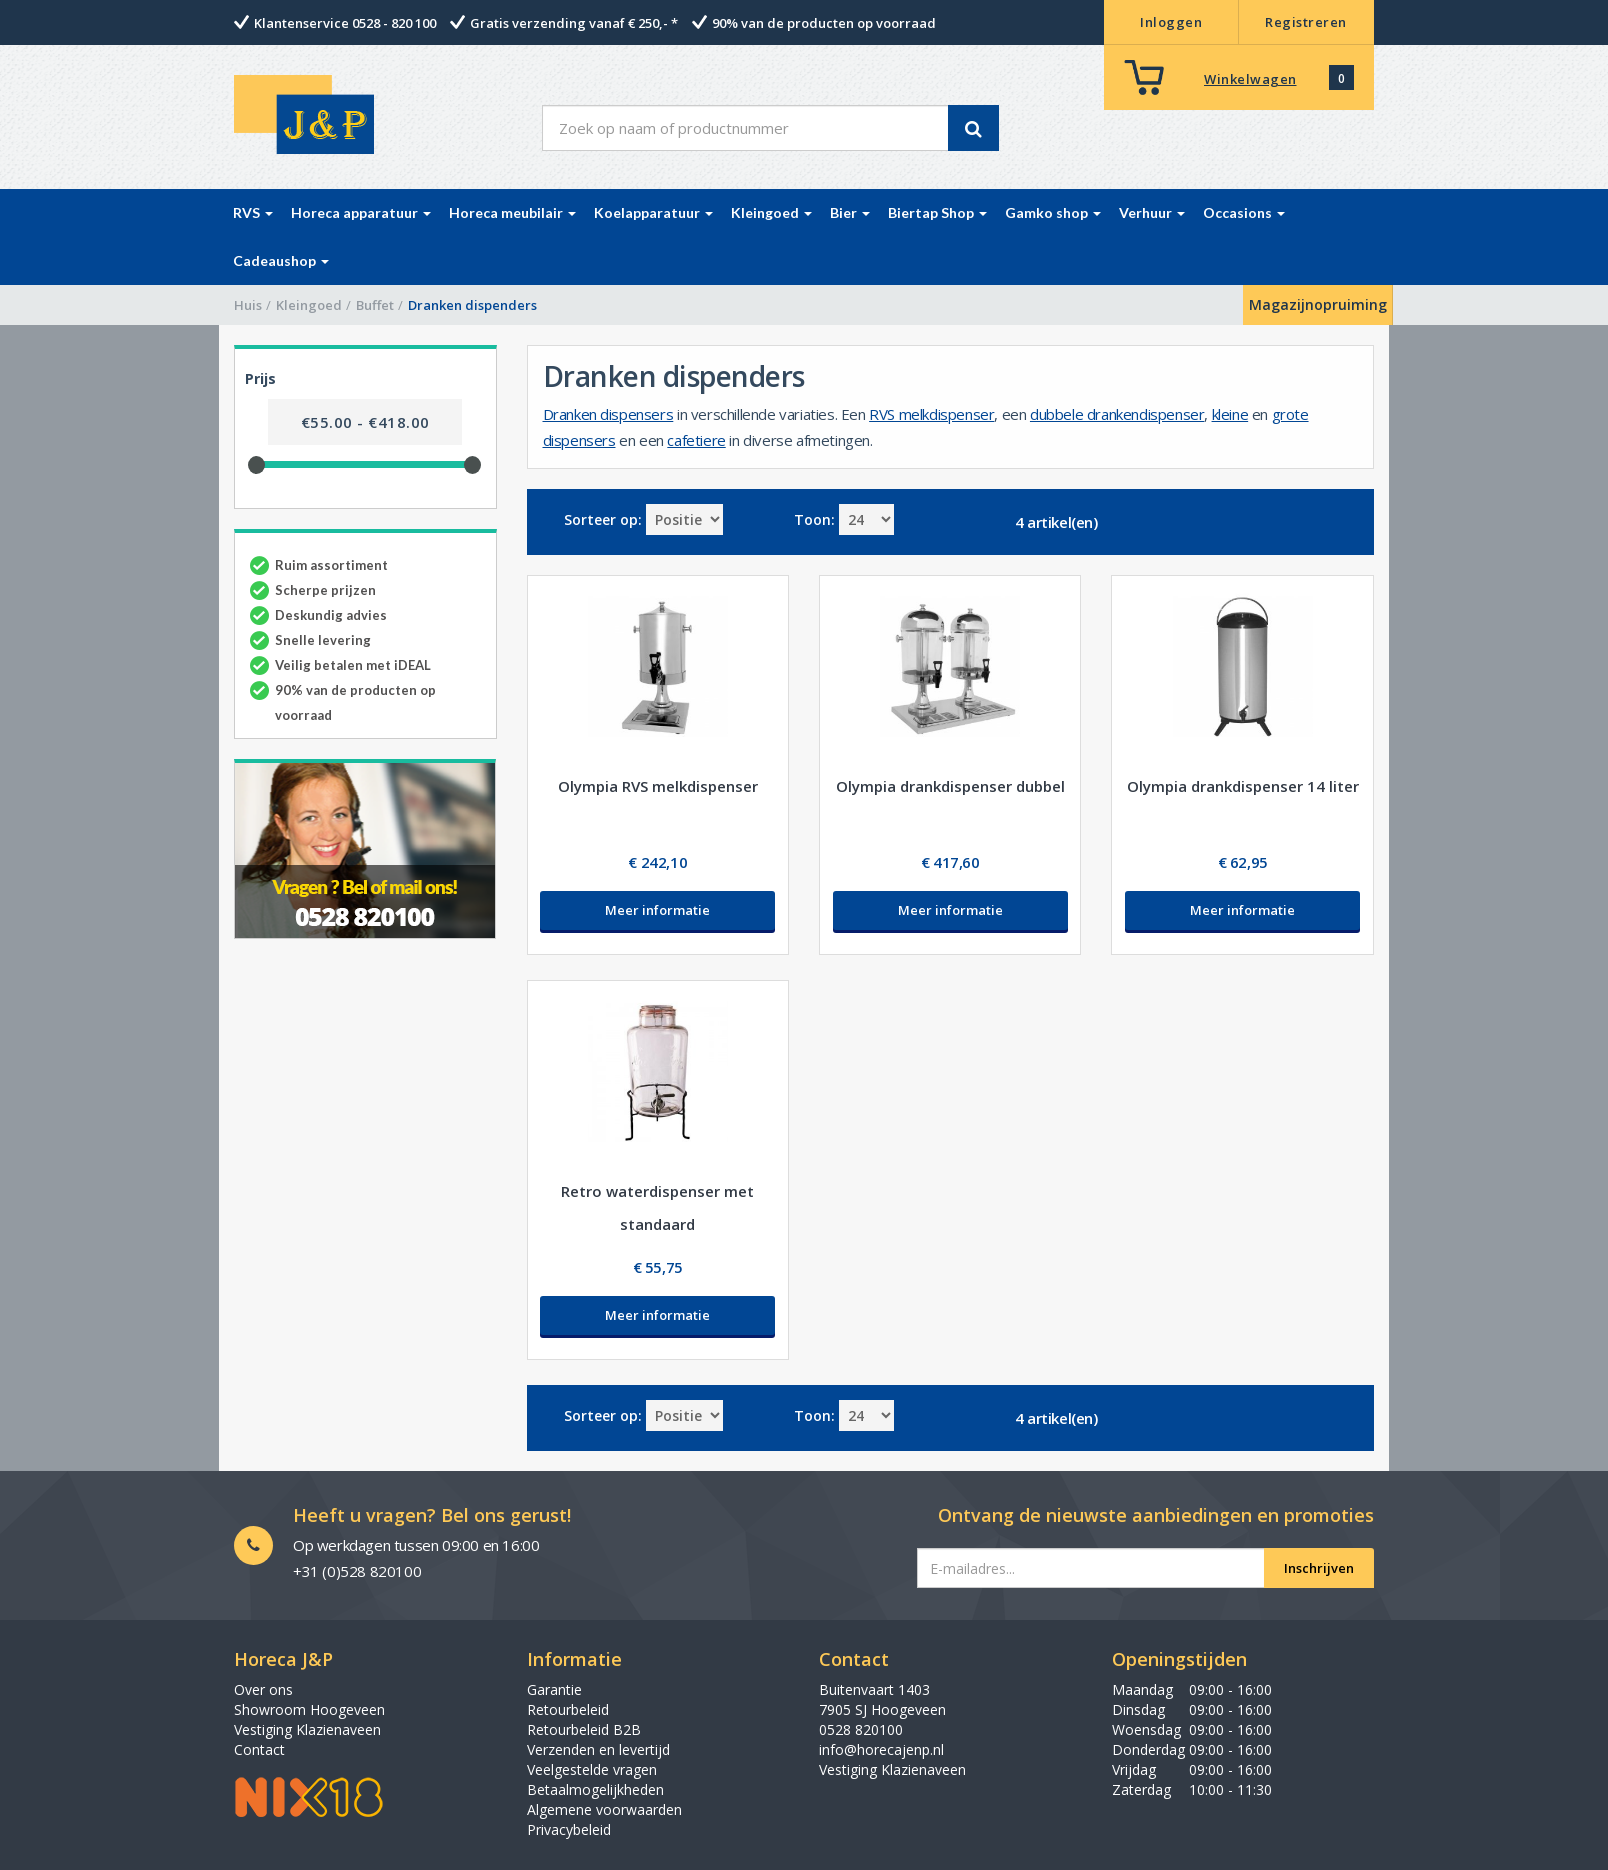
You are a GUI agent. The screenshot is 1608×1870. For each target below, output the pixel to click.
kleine (1230, 414)
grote (1290, 414)
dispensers (579, 440)
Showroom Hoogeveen (309, 1709)
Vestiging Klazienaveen (307, 1729)
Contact (259, 1749)
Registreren (1306, 22)
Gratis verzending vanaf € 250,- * (574, 23)
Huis (248, 305)
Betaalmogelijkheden (595, 1789)
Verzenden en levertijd (598, 1749)
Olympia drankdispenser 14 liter (1243, 786)
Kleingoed (309, 305)
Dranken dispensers (608, 414)
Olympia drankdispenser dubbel (950, 786)
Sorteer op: (603, 519)
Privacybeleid (569, 1829)
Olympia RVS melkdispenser (658, 786)
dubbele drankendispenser (1117, 414)
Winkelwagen (1250, 79)
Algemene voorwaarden (604, 1809)
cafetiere (696, 440)
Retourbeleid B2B (584, 1729)
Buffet (375, 305)
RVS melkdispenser (931, 414)
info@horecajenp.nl (881, 1749)
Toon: (814, 519)
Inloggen (1171, 22)
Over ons (263, 1689)
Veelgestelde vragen (592, 1769)
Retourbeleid (568, 1709)
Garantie (554, 1689)
